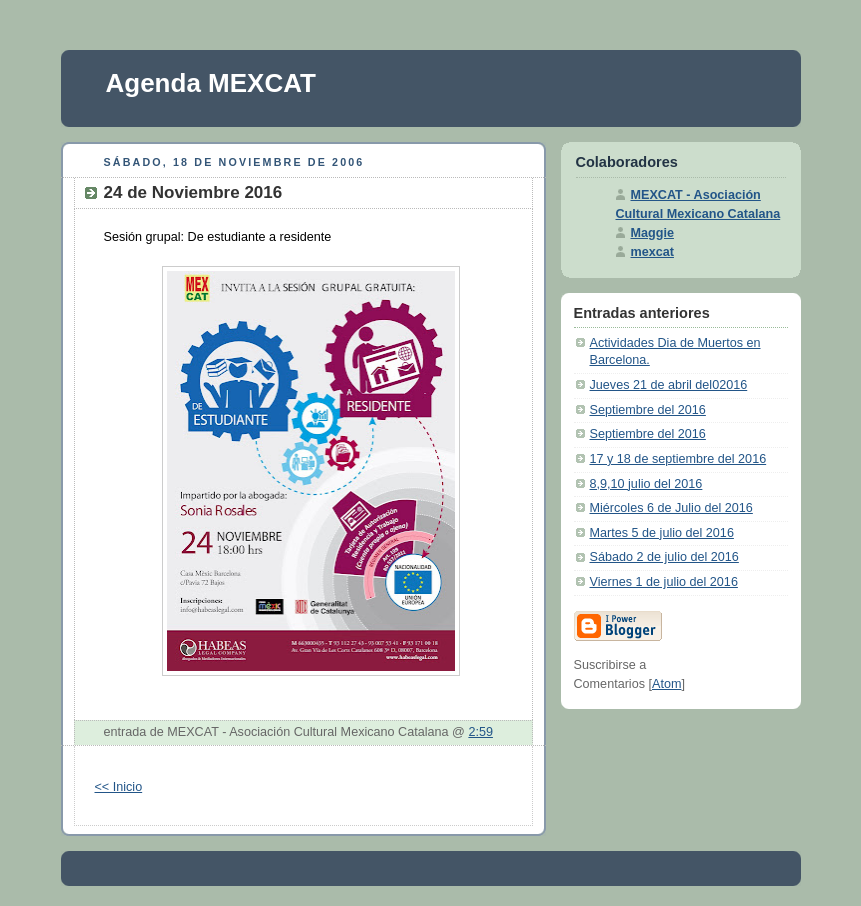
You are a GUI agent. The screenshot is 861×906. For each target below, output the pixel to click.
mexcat (652, 252)
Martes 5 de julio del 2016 (662, 533)
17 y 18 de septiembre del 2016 (678, 459)
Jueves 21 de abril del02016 (669, 385)
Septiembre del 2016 (648, 410)
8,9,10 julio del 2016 (646, 484)
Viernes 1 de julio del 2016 (664, 582)
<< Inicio (119, 787)
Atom (666, 684)
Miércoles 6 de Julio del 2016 (671, 508)
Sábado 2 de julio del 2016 (664, 557)
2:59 (480, 732)
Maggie (652, 233)
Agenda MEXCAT (211, 83)
